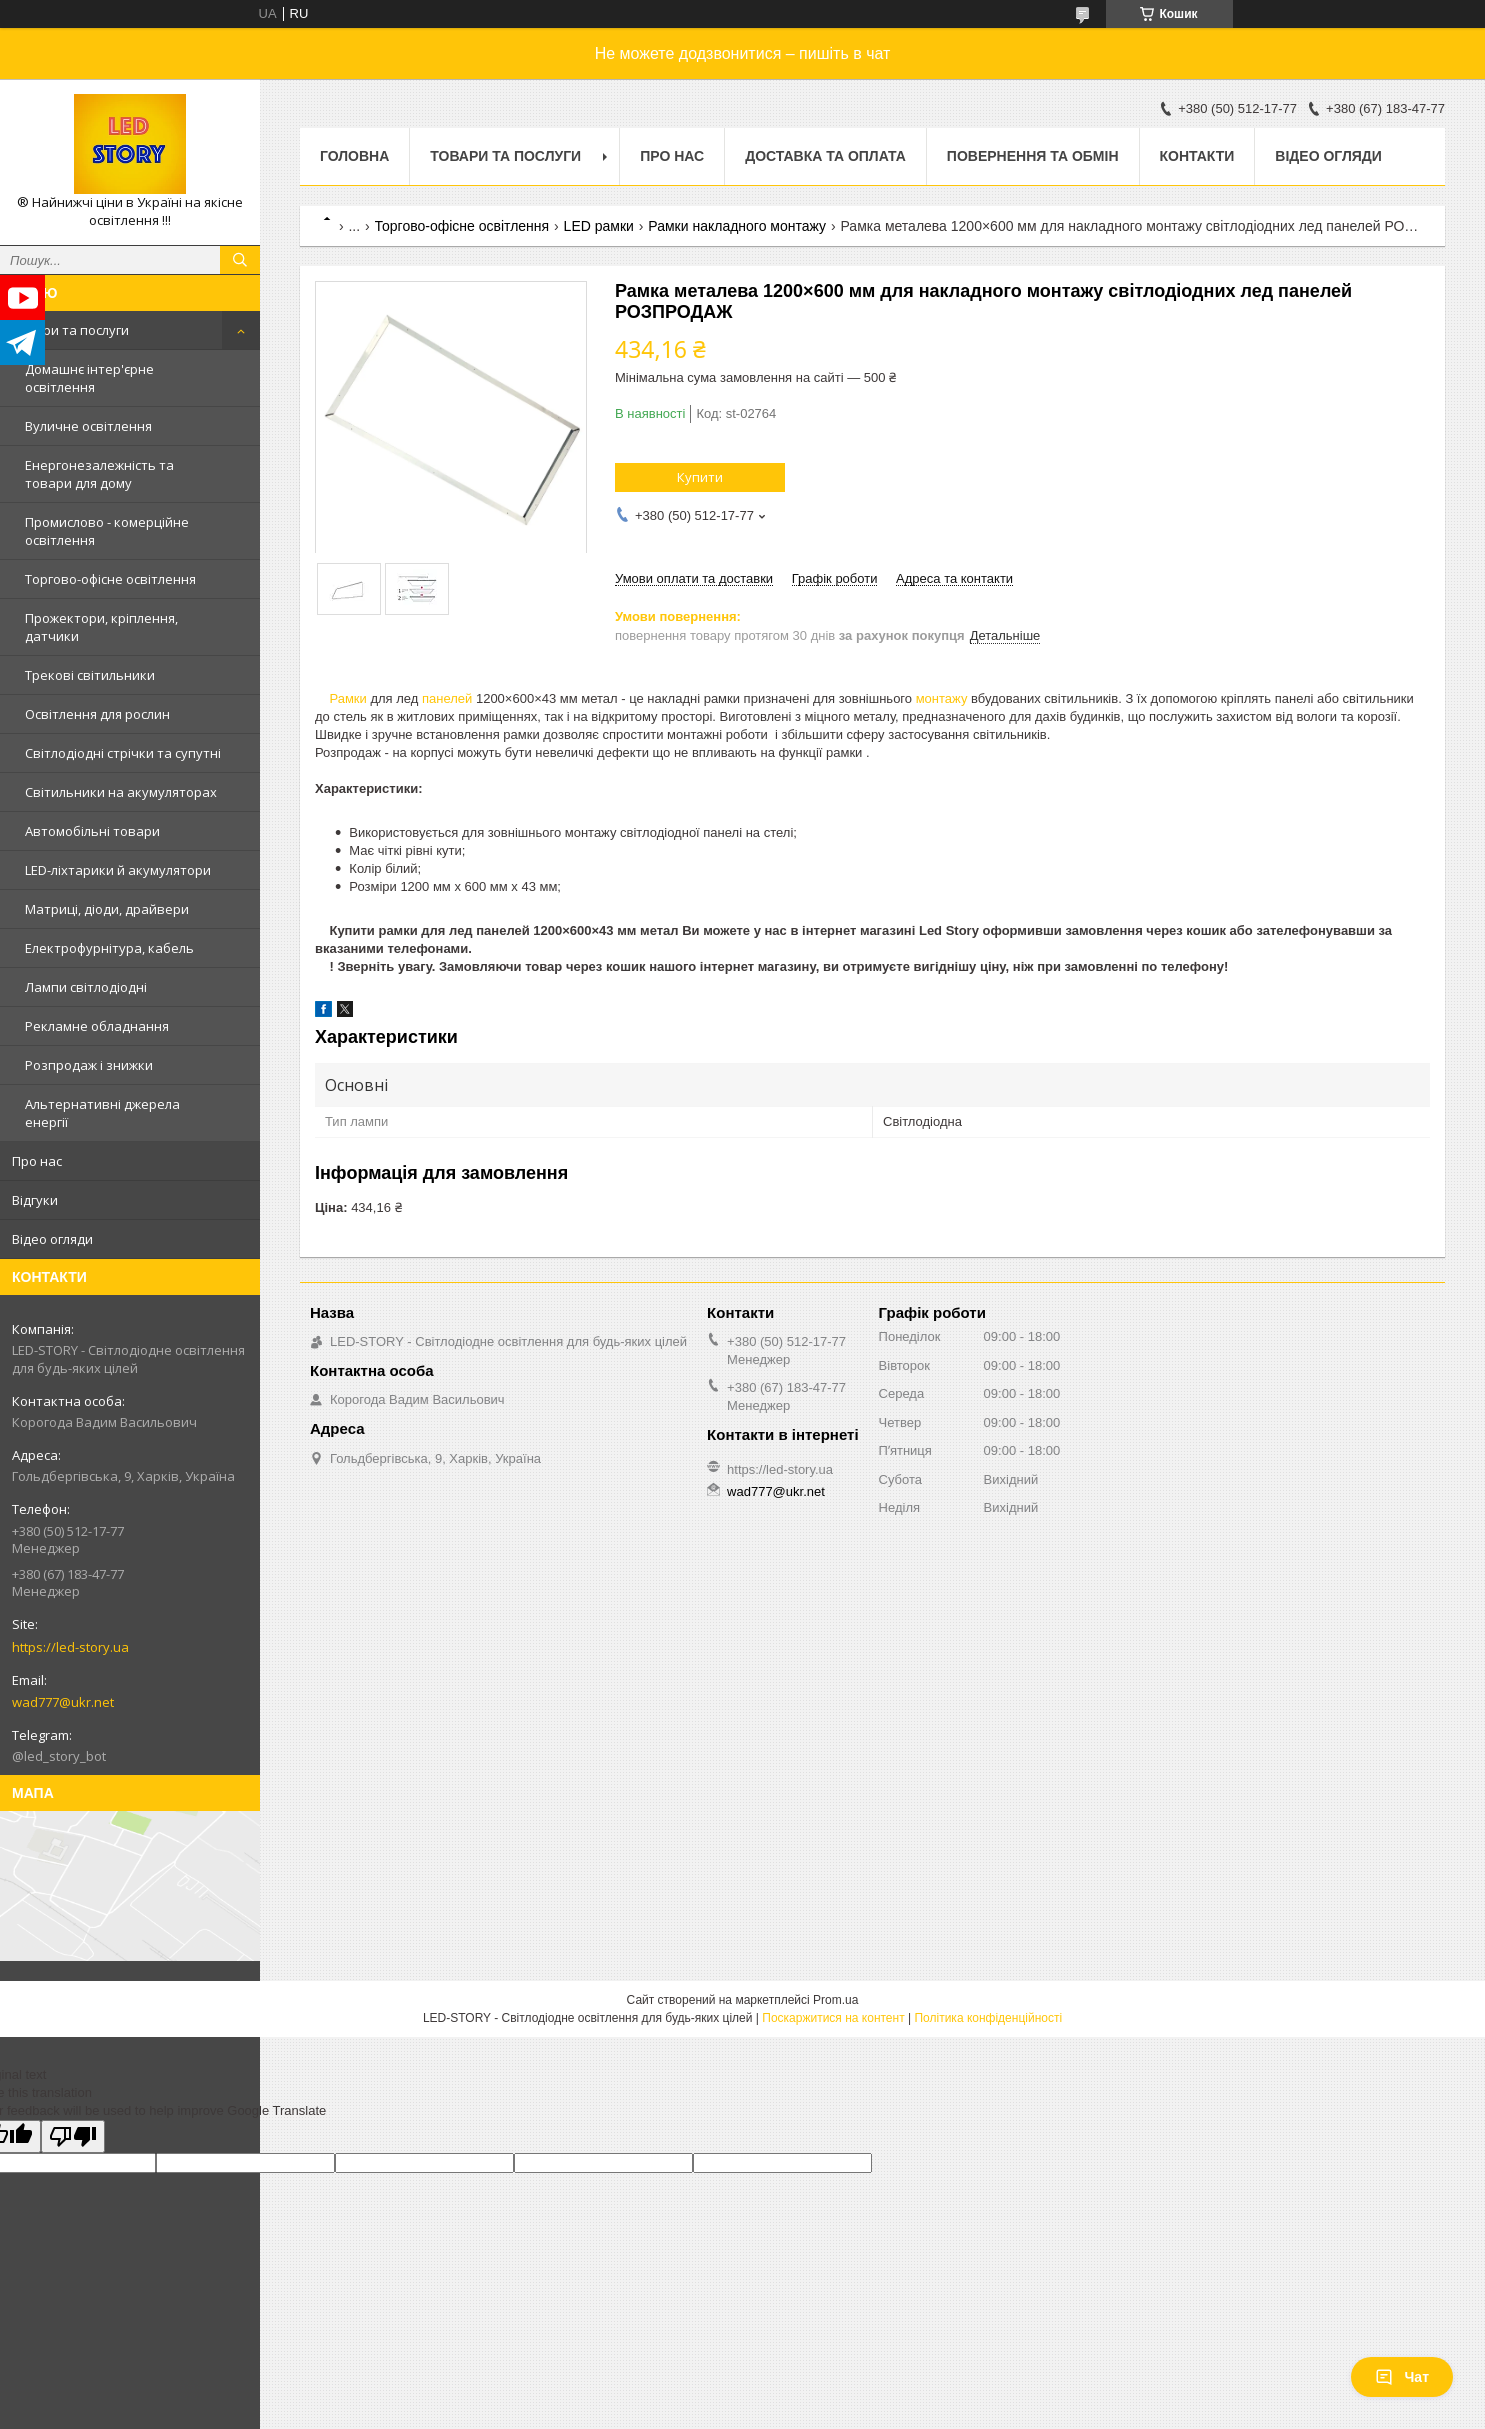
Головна (354, 156)
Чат (1402, 2377)
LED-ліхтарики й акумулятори (118, 870)
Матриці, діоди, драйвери (107, 909)
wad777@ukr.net (63, 1702)
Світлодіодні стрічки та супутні (123, 753)
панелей (447, 698)
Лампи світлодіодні (86, 987)
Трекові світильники (90, 675)
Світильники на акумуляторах (121, 792)
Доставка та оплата (825, 156)
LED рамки (599, 226)
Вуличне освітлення (88, 426)
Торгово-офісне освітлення (110, 579)
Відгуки (35, 1200)
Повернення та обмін (1033, 156)
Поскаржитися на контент (833, 2018)
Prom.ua (835, 2000)
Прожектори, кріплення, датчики (101, 627)
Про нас (37, 1161)
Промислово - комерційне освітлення (107, 531)
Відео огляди (52, 1239)
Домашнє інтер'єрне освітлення (89, 378)
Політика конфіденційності (988, 2018)
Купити (700, 477)
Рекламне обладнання (97, 1026)
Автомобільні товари (92, 831)
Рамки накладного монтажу (737, 226)
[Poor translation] (73, 2136)
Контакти (1197, 156)
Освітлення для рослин (97, 714)
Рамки (347, 698)
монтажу (942, 698)
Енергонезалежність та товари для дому (99, 474)
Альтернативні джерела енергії (102, 1113)
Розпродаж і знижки (89, 1065)
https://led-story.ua (70, 1647)
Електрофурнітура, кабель (109, 948)
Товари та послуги (70, 330)
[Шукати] (240, 260)
